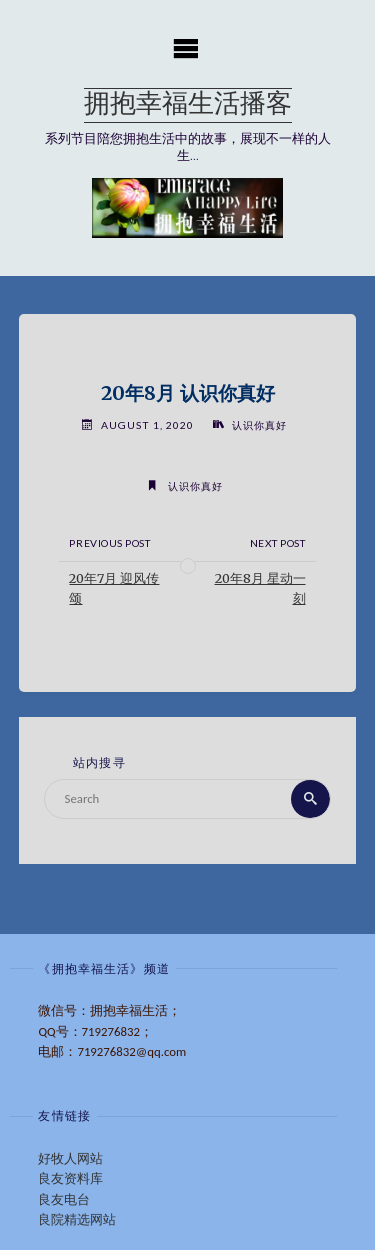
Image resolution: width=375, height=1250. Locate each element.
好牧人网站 (70, 1158)
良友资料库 (70, 1178)
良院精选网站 (77, 1219)
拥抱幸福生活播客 (188, 105)
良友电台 (64, 1199)
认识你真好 (259, 425)
